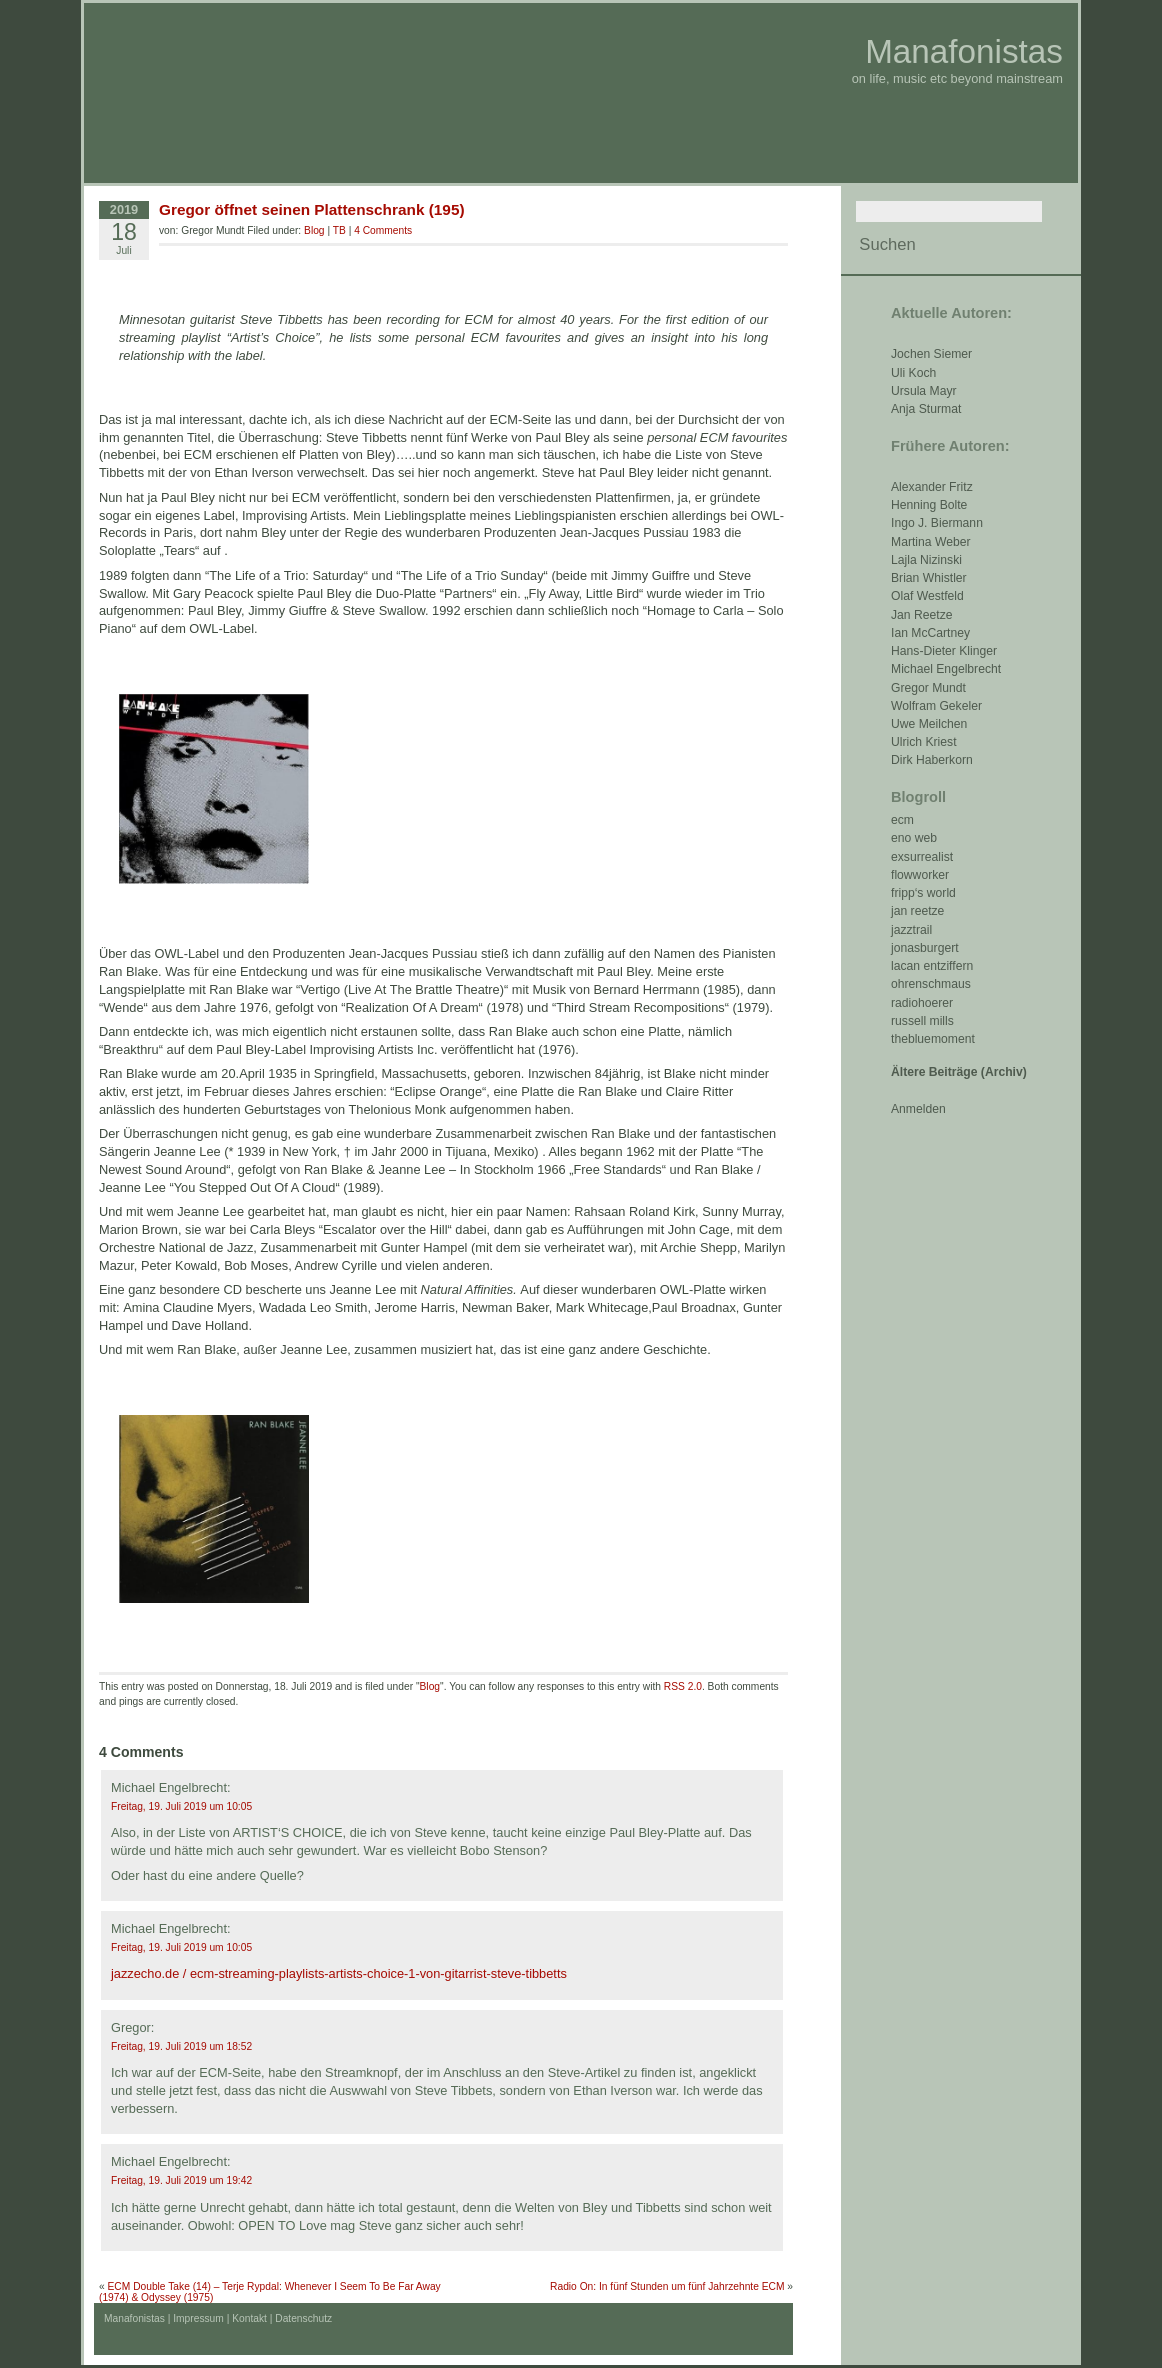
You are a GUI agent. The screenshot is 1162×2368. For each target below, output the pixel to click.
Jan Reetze (922, 615)
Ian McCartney (930, 633)
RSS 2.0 (683, 1686)
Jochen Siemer (931, 354)
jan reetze (917, 911)
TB (339, 230)
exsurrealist (922, 857)
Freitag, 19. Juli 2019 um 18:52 (181, 2046)
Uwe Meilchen (929, 724)
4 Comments (383, 230)
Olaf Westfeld (927, 596)
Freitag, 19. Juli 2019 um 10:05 (181, 1806)
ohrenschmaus (931, 984)
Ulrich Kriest (924, 742)
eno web (914, 838)
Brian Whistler (929, 578)
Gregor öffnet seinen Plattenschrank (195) (312, 209)
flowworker (920, 875)
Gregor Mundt (928, 688)
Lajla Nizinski (926, 560)
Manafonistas (964, 51)
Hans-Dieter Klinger (944, 651)
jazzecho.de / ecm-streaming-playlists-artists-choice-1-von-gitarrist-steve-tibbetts (339, 1973)
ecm (902, 820)
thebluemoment (933, 1039)
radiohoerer (922, 1003)
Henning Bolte (929, 505)
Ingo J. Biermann (937, 523)
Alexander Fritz (932, 487)
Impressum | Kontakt (220, 2318)
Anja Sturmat (926, 409)
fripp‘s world (923, 893)
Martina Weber (931, 542)
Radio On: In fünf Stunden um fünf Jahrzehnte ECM (667, 2286)
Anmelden (918, 1109)
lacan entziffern (932, 966)
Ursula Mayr (924, 391)
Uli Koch (913, 373)
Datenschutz (303, 2318)
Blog (314, 230)
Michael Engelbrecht (946, 669)
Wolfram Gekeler (936, 706)
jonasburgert (925, 948)
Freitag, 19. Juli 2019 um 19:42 (181, 2180)
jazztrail (911, 930)
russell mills (922, 1021)
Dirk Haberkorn (932, 760)
